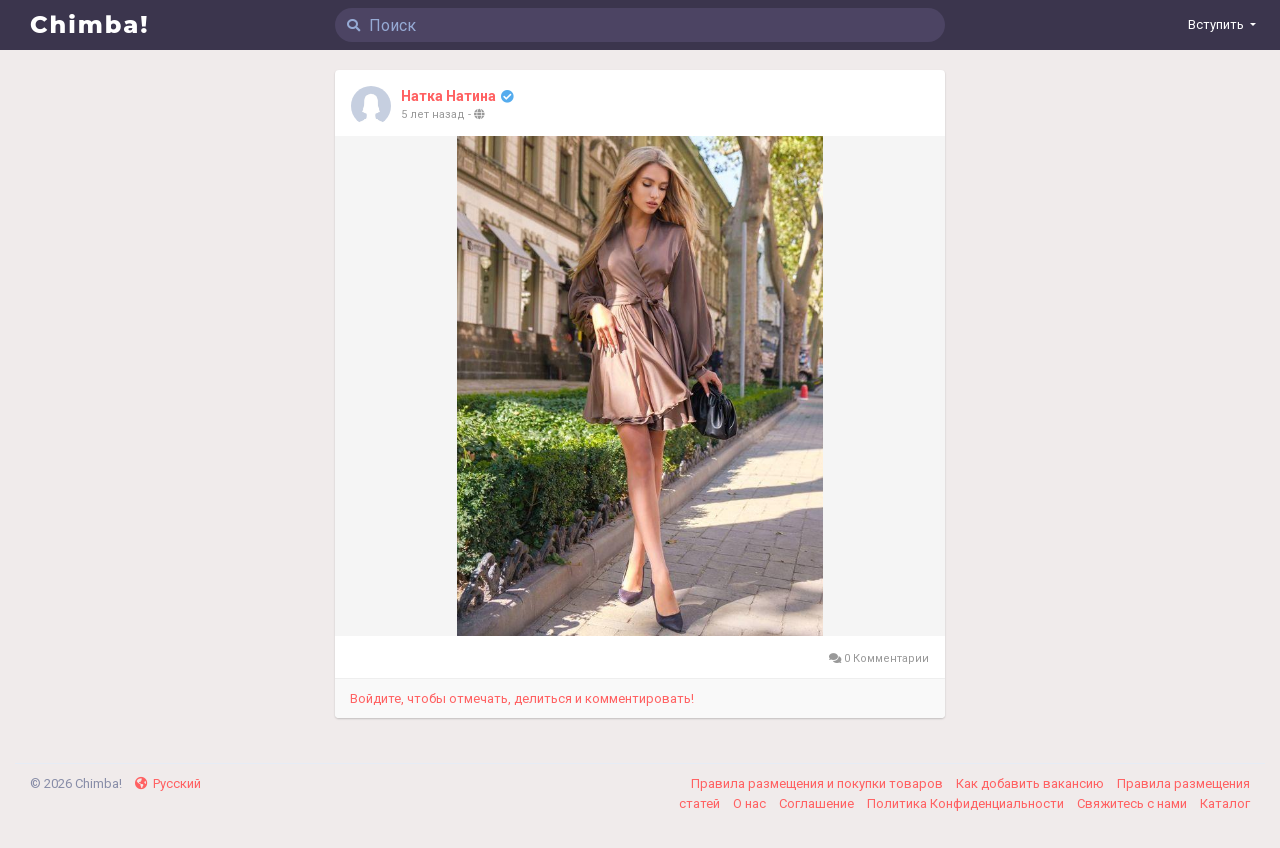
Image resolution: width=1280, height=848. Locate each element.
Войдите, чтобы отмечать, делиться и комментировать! (522, 698)
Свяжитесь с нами (1133, 803)
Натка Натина (448, 96)
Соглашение (818, 803)
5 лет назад (433, 114)
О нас (751, 803)
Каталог (1225, 803)
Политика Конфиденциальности (967, 803)
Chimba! (90, 24)
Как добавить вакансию (1031, 783)
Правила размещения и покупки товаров (818, 783)
